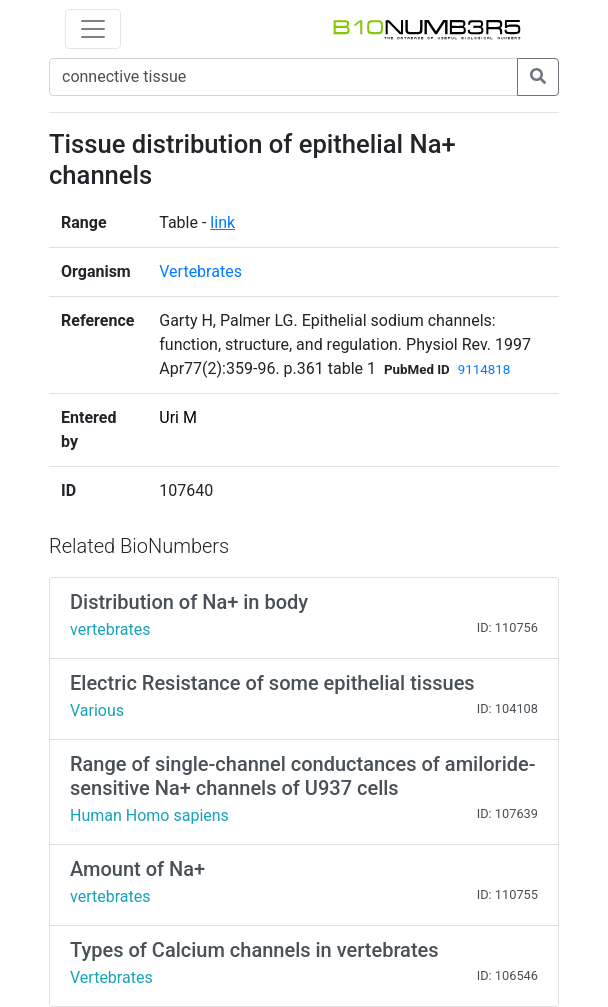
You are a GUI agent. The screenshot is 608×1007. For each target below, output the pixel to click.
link (222, 222)
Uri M (178, 417)
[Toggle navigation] (93, 29)
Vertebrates (200, 271)
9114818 (484, 369)
